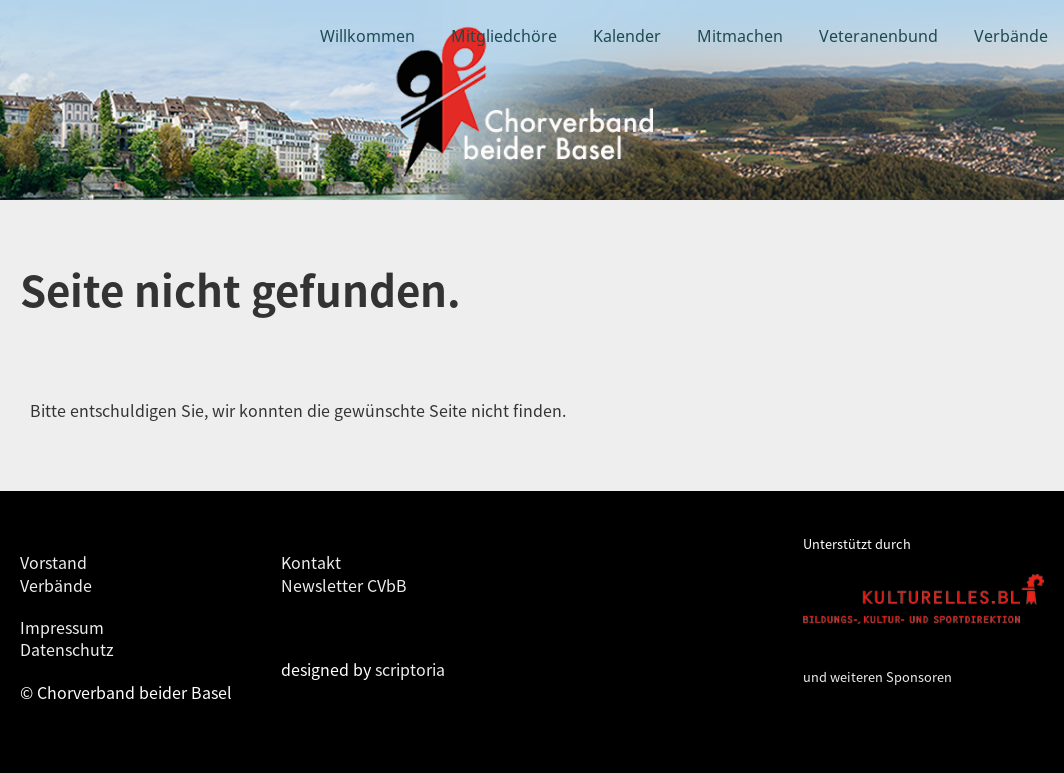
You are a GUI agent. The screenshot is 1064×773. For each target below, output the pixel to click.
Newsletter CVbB (344, 585)
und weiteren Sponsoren (877, 676)
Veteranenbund (878, 36)
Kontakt (311, 562)
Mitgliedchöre (504, 36)
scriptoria (410, 669)
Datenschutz (67, 649)
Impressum (62, 627)
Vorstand (53, 562)
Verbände (1011, 36)
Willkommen (367, 36)
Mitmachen (740, 36)
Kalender (627, 36)
